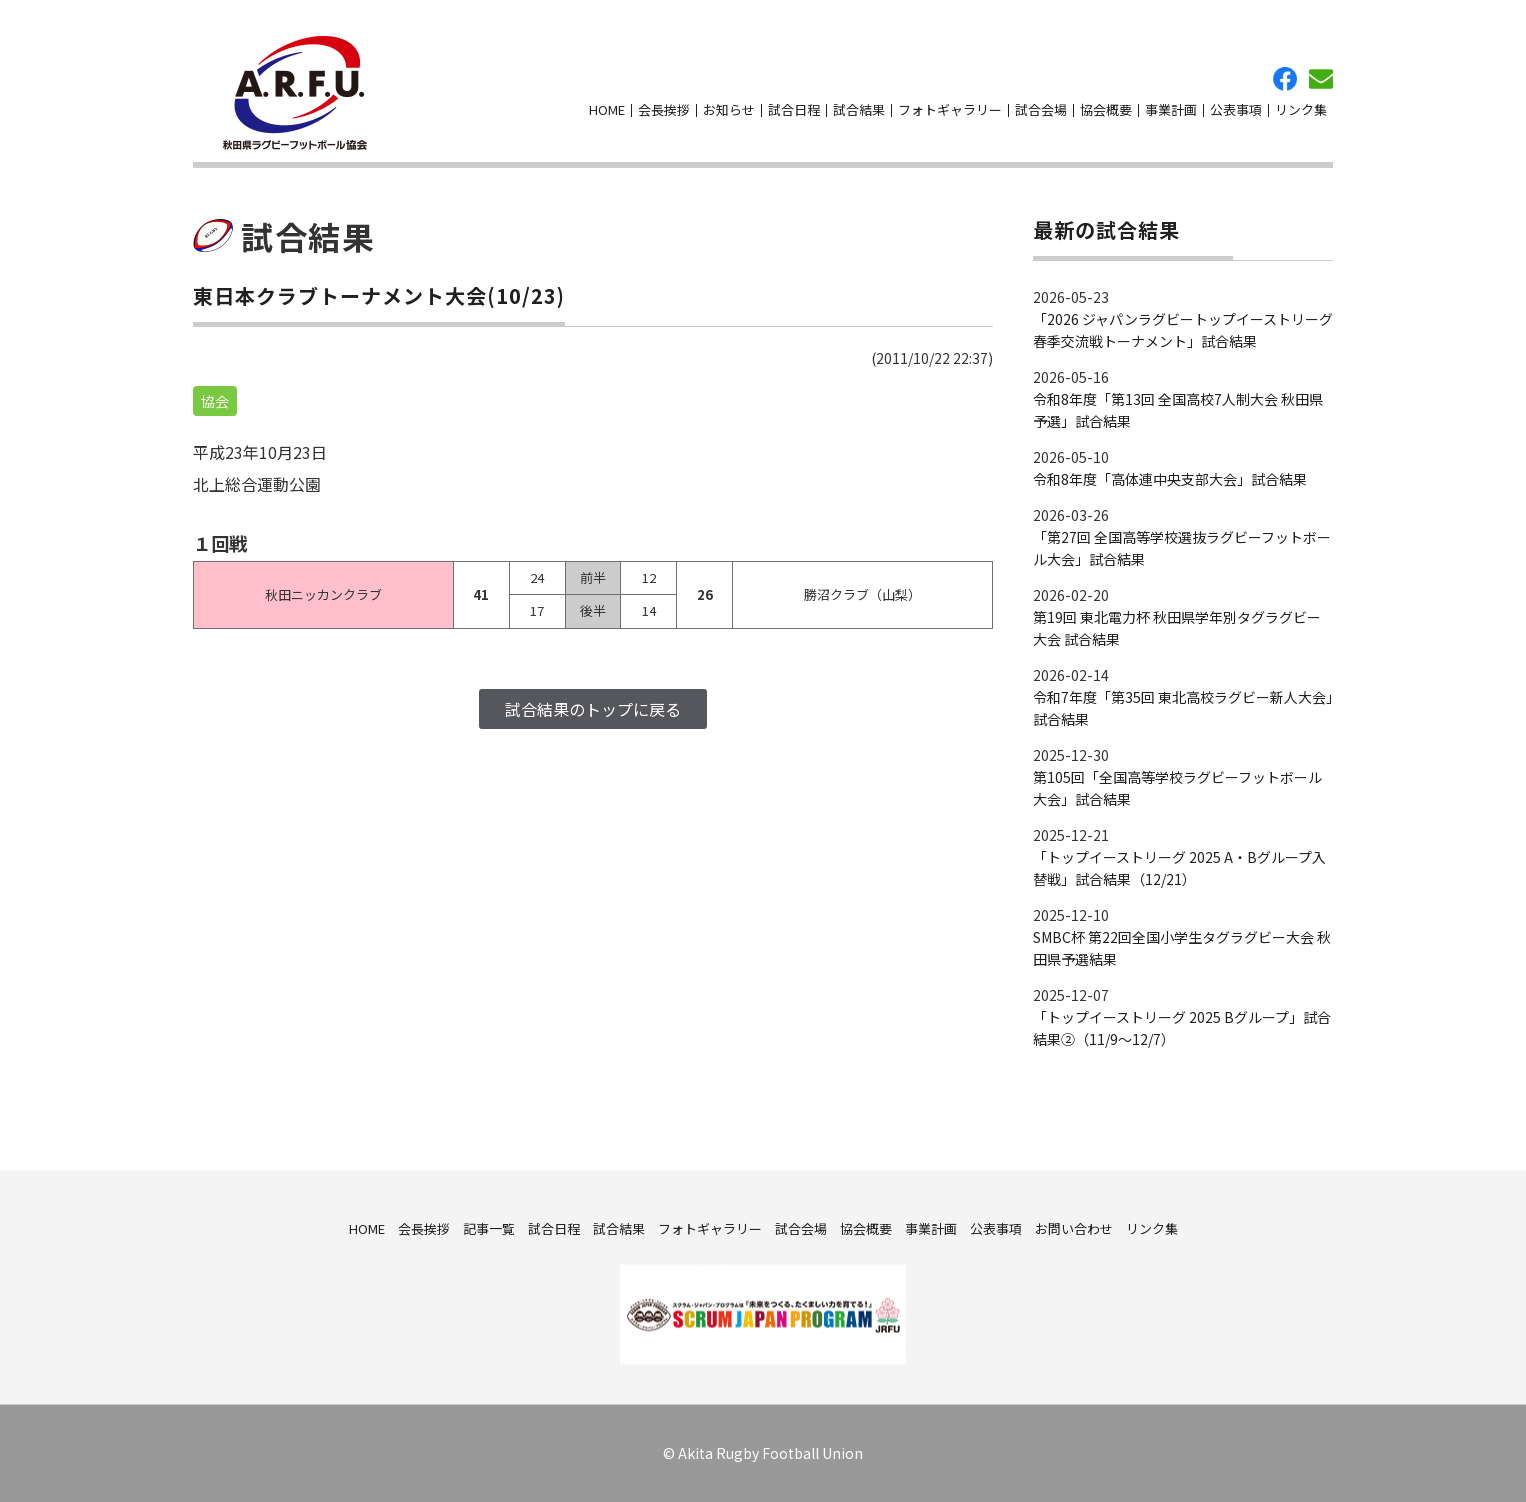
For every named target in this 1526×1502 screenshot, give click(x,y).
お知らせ (729, 109)
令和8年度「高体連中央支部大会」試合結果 (1170, 479)
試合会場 (1041, 109)
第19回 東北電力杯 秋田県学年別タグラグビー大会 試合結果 (1177, 628)
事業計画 (1171, 109)
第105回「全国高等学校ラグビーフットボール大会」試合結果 (1177, 788)
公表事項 (1236, 109)
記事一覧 (489, 1227)
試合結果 (859, 109)
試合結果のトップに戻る (593, 709)
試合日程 (794, 109)
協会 (215, 401)
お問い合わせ (1321, 79)
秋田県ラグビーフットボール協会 (295, 93)
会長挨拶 (664, 109)
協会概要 (1106, 109)
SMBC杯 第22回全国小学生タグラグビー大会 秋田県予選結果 (1182, 948)
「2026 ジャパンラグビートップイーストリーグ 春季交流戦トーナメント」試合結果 (1183, 330)
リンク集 (1301, 109)
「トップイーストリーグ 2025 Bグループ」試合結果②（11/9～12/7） (1182, 1028)
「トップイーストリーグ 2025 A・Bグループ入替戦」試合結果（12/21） (1179, 868)
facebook (1285, 79)
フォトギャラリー (950, 109)
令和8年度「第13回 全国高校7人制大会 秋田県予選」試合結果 (1178, 410)
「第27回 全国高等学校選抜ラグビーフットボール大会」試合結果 (1182, 548)
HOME (607, 109)
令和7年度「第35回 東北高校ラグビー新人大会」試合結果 (1183, 708)
